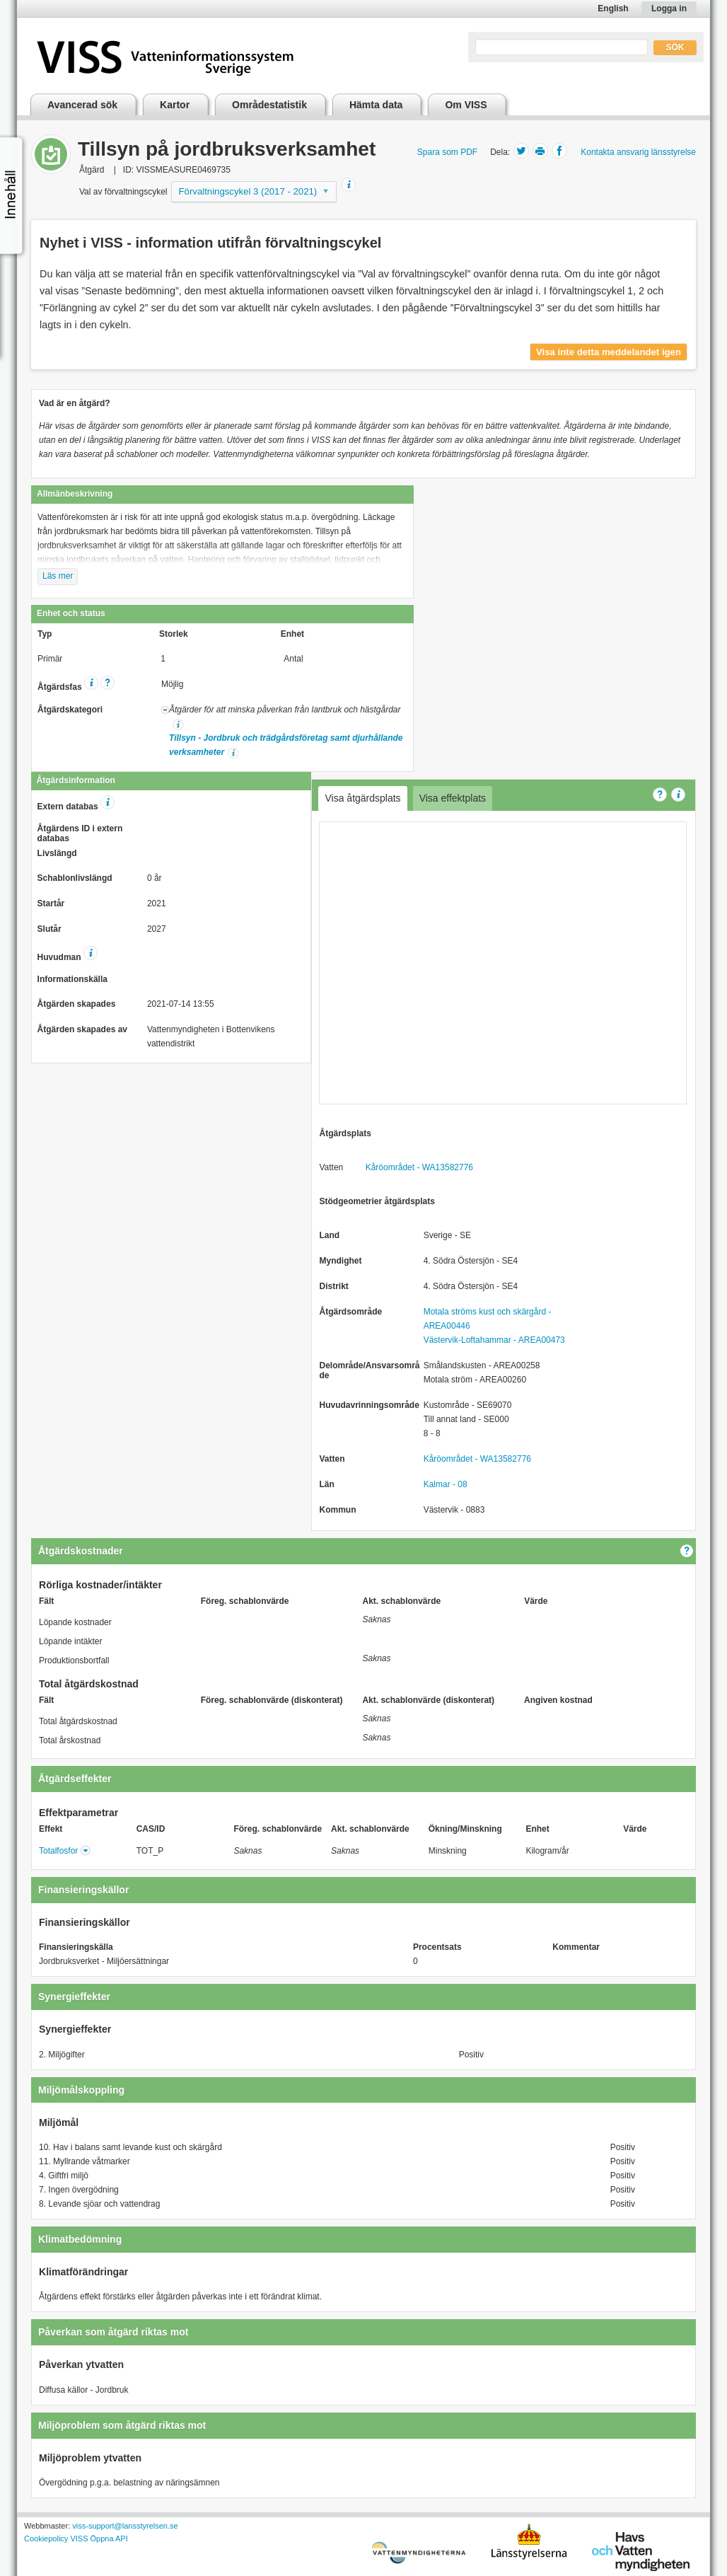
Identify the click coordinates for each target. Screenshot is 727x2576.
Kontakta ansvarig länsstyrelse (638, 152)
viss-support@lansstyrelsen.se (125, 2526)
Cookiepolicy (46, 2538)
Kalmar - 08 (445, 1484)
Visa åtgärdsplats (362, 798)
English (613, 8)
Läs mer (57, 576)
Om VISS (466, 104)
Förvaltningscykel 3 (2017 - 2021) (248, 191)
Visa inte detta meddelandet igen (608, 352)
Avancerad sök (82, 104)
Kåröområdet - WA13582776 (419, 1167)
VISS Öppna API (98, 2538)
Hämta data (375, 104)
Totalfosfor (58, 1851)
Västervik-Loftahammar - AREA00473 (494, 1340)
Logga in (669, 8)
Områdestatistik (269, 104)
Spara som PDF (447, 152)
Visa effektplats (452, 798)
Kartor (175, 104)
